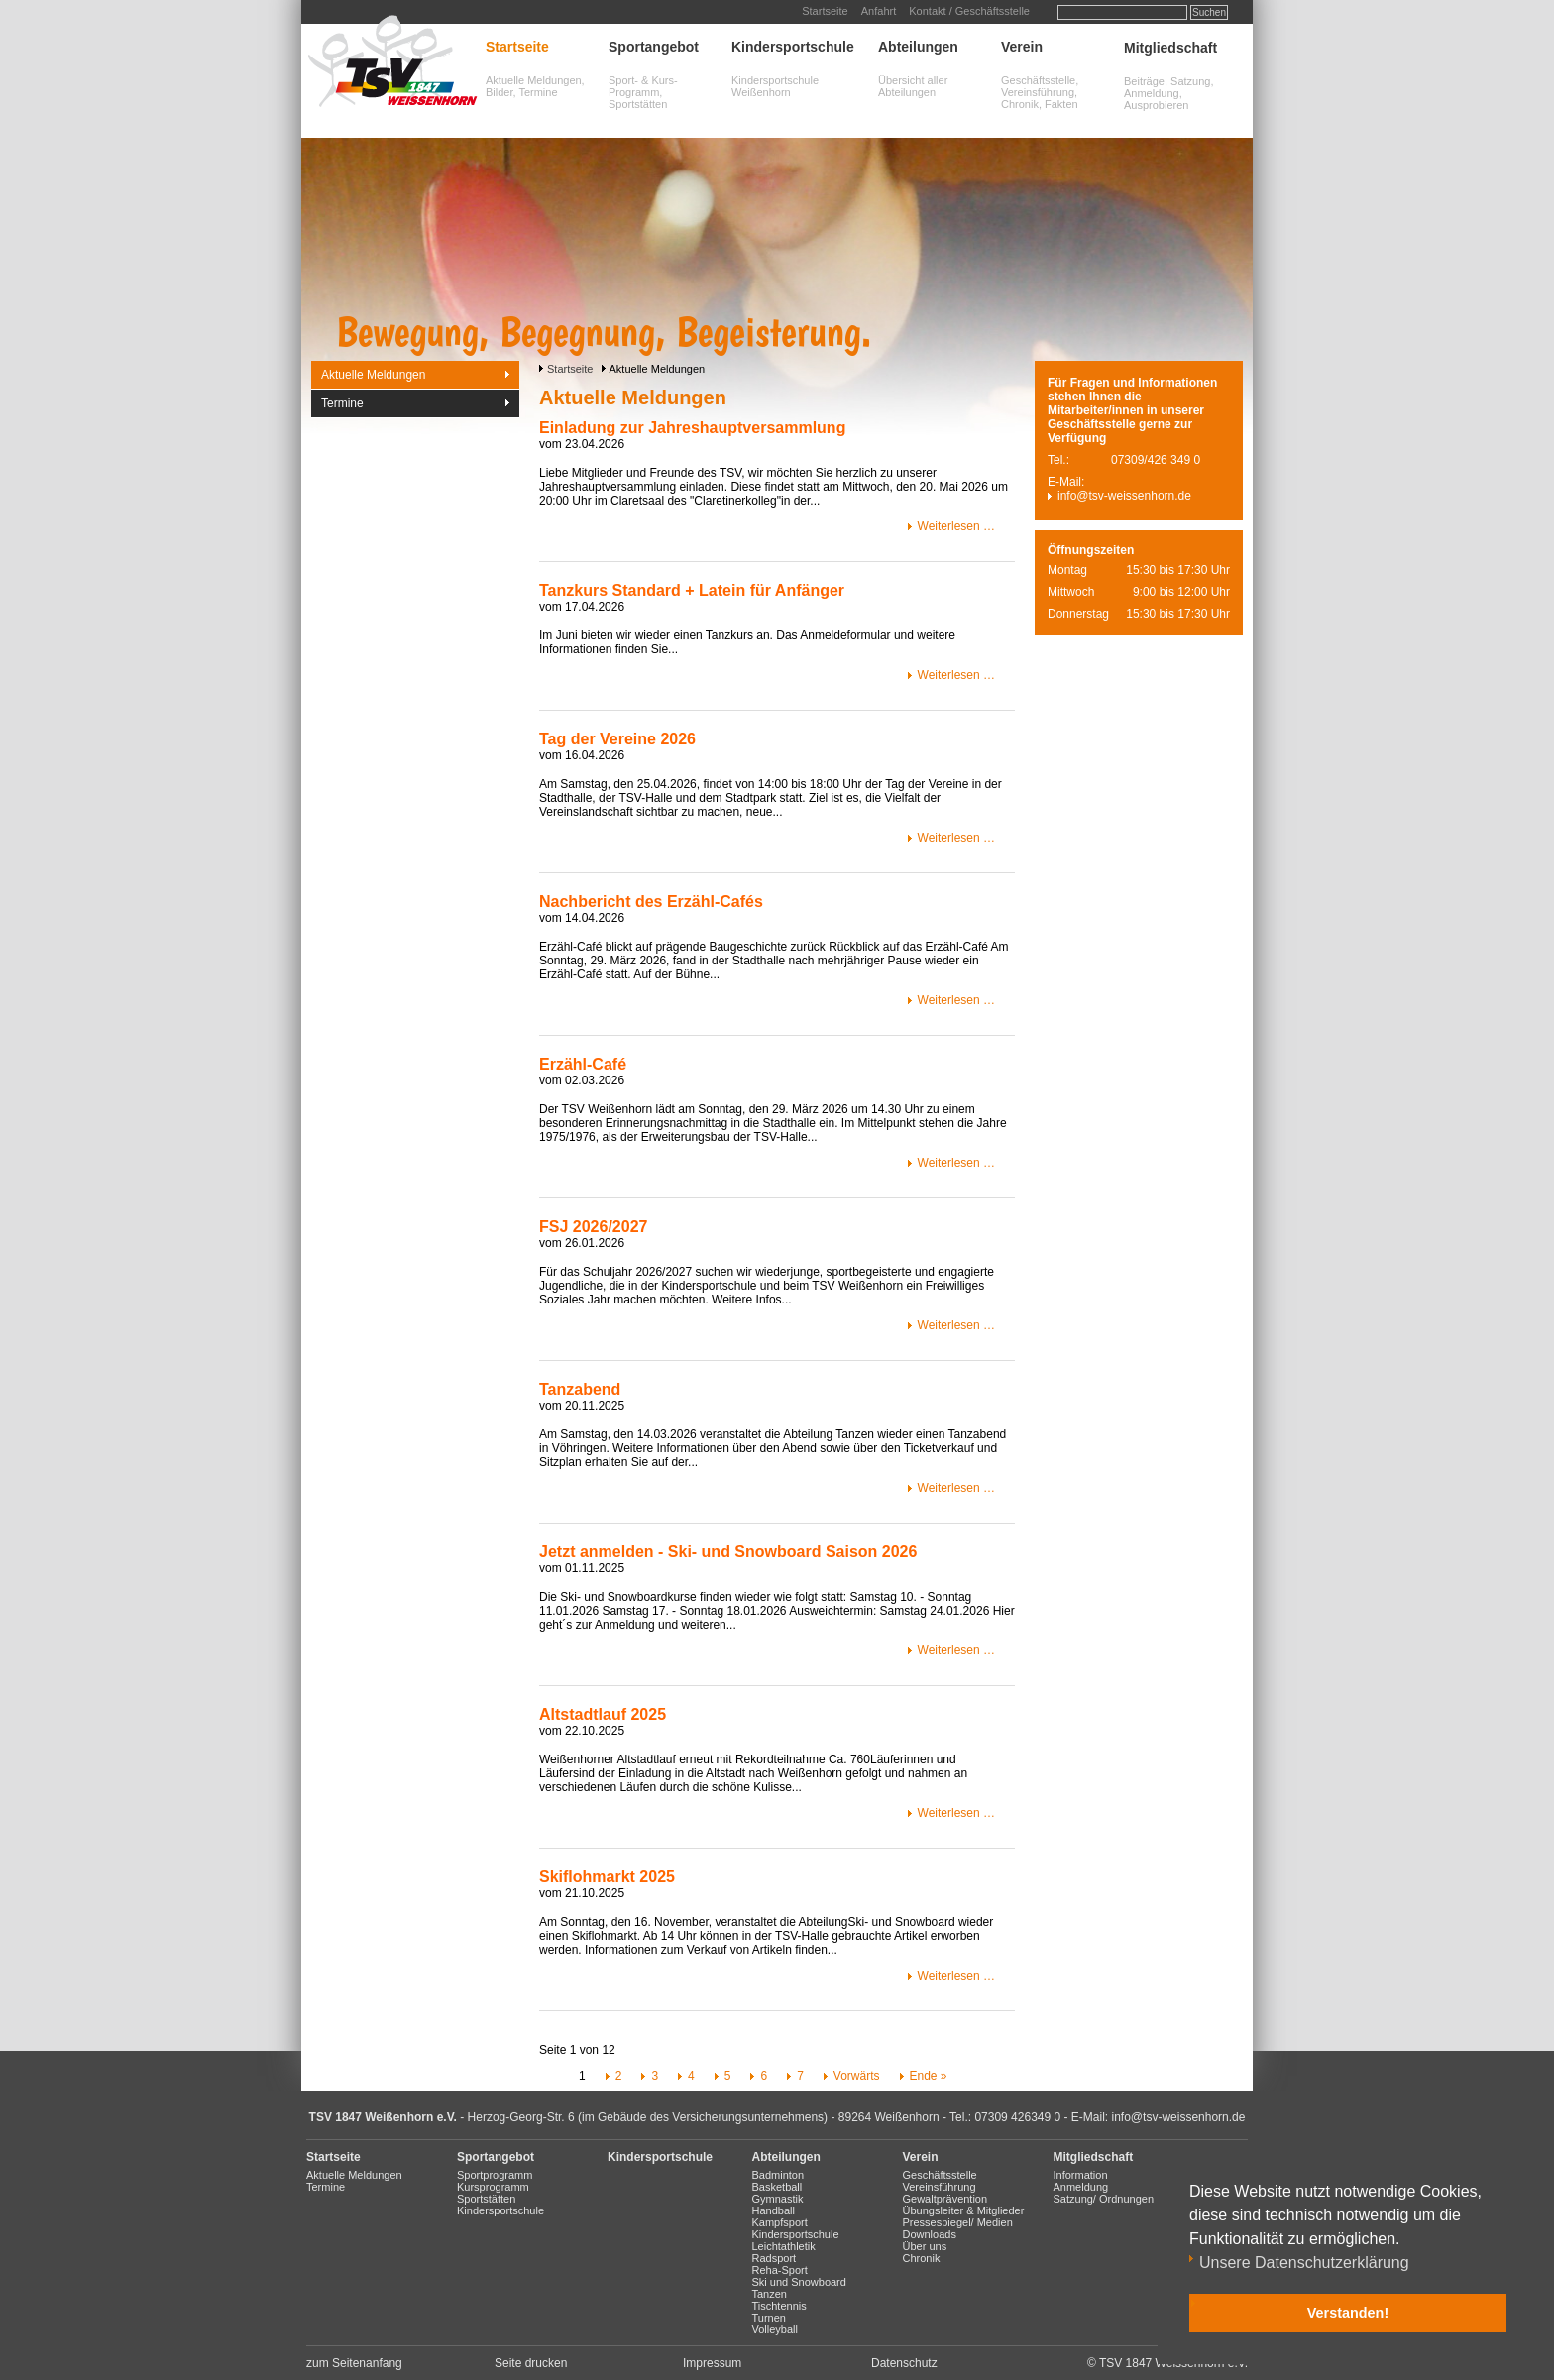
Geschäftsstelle (940, 2175)
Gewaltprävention (945, 2199)
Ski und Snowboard (799, 2282)
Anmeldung (1081, 2187)
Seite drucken (531, 2363)
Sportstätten (486, 2199)
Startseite (824, 11)
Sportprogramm (494, 2175)
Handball (773, 2210)
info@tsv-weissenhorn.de (1124, 496)
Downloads (929, 2234)
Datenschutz (904, 2363)
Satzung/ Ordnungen (1104, 2199)
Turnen (769, 2317)
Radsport (774, 2258)
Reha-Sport (780, 2270)
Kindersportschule (792, 47)
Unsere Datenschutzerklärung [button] (1304, 2262)
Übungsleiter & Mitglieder (964, 2210)
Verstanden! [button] (1347, 2313)
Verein (1022, 47)
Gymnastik (778, 2199)
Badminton (778, 2175)
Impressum (712, 2363)
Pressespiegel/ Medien (958, 2222)
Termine (342, 403)
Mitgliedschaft (1170, 48)
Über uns (925, 2246)
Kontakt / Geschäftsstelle (969, 11)
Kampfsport (780, 2222)
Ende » (928, 2076)
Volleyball (775, 2329)
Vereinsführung (939, 2187)
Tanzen (769, 2294)
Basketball (777, 2187)
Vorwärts (856, 2076)
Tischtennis (779, 2306)
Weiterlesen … (956, 526)
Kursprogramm (493, 2187)
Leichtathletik (784, 2246)
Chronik (922, 2258)
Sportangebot (654, 47)
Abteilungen (918, 47)
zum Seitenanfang (354, 2363)
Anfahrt (878, 11)
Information (1081, 2175)
